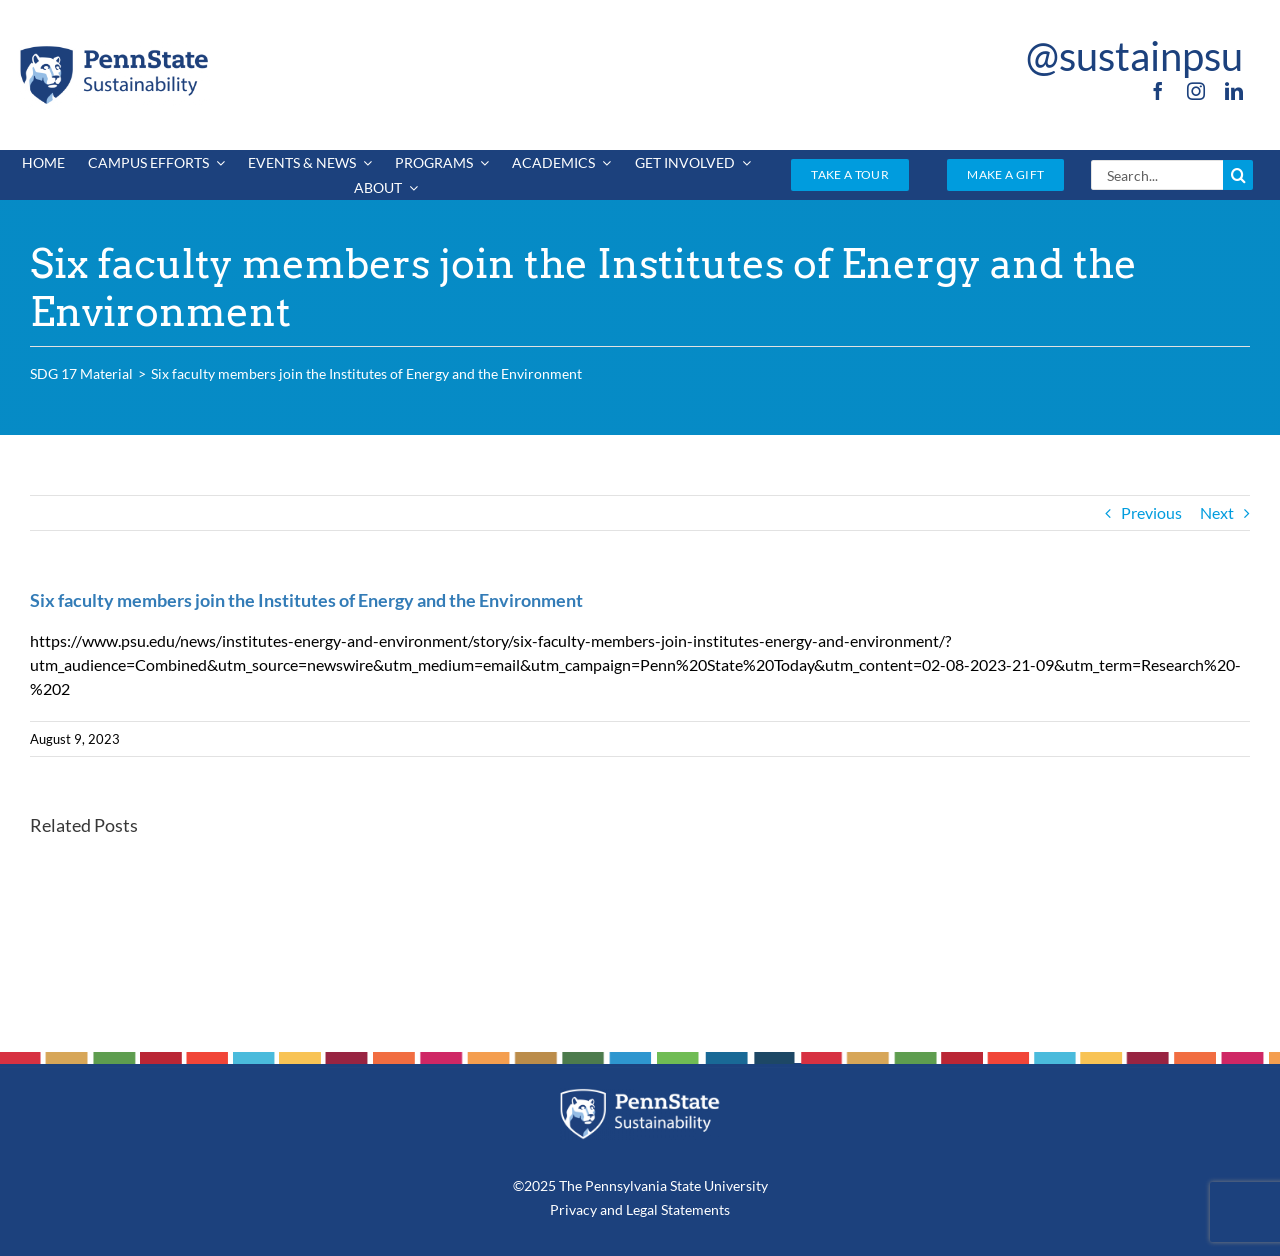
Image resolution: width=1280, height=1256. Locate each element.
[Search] (1238, 175)
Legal (642, 1209)
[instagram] (1196, 91)
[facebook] (1158, 91)
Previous (1151, 512)
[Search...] (1157, 175)
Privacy (573, 1209)
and (611, 1209)
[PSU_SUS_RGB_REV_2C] (640, 1095)
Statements (694, 1209)
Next (1217, 512)
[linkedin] (1234, 91)
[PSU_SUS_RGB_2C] (113, 49)
